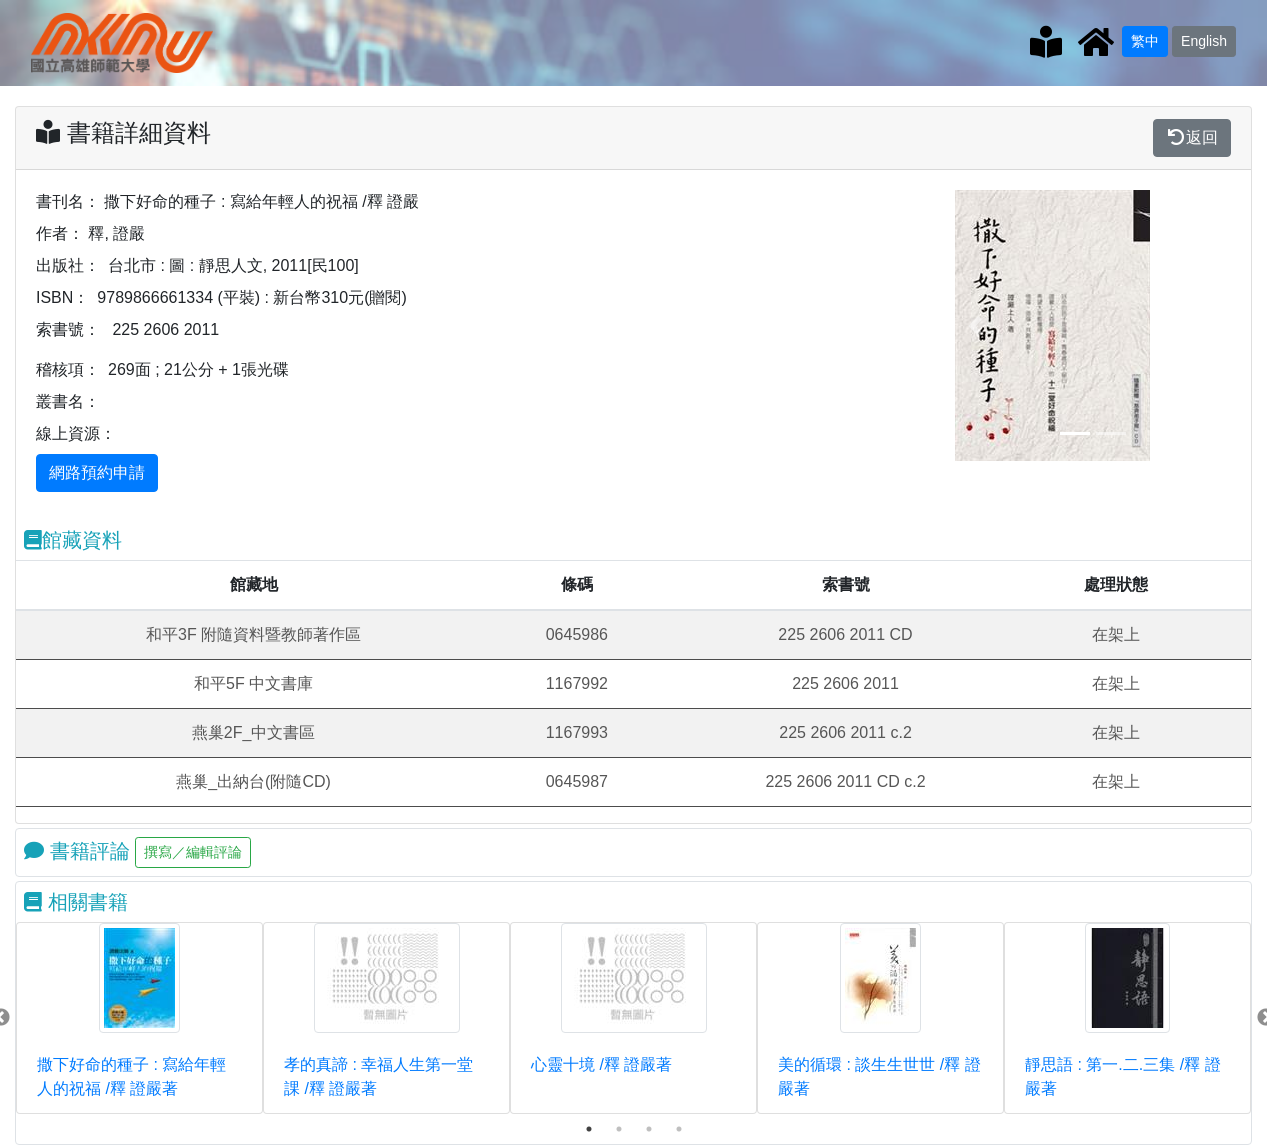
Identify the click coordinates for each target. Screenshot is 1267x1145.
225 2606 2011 (165, 329)
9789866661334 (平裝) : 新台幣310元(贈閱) (251, 297)
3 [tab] (649, 1129)
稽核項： (68, 369)
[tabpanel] (139, 1018)
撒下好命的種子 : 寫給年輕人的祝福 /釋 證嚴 (261, 201)
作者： (60, 233)
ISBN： (62, 297)
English (1204, 41)
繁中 (1145, 41)
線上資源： (76, 433)
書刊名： (68, 201)
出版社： (68, 265)
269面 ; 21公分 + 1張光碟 (198, 369)
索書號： (68, 329)
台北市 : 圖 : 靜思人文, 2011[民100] (233, 265)
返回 (1192, 137)
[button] (975, 325)
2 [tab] (619, 1129)
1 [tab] (589, 1129)
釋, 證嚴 (116, 233)
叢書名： (68, 401)
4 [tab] (679, 1129)
